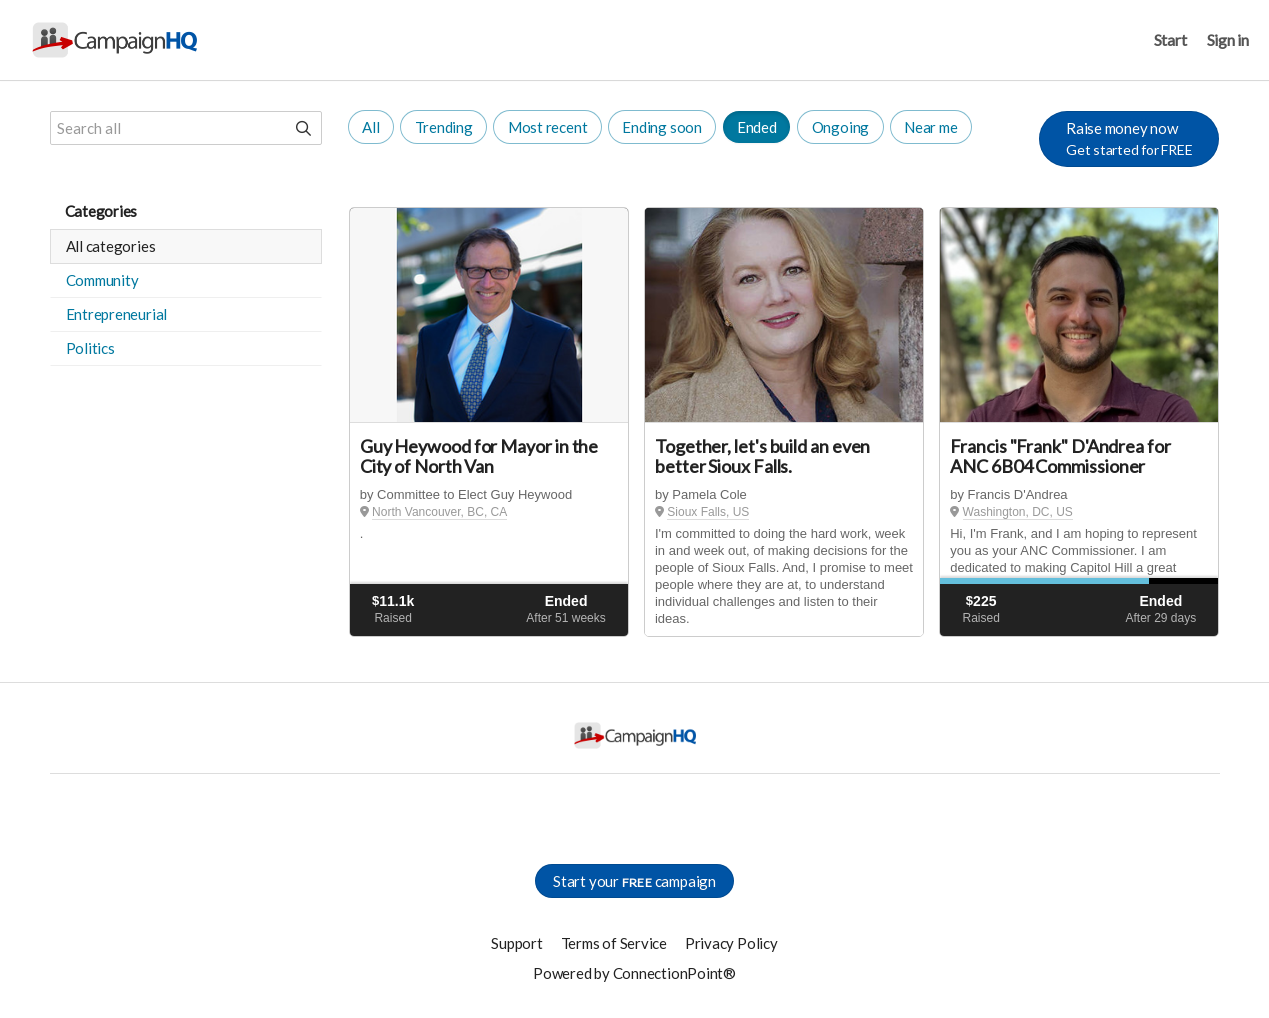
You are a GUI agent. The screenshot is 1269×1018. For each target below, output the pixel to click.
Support (516, 943)
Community (102, 280)
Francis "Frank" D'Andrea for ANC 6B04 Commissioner (1060, 456)
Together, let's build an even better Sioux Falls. (762, 456)
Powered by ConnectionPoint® (634, 973)
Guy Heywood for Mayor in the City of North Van (479, 456)
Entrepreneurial (117, 314)
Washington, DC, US (1018, 512)
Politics (90, 348)
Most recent (548, 127)
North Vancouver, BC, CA (439, 512)
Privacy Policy (731, 943)
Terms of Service (614, 943)
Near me (930, 127)
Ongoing (840, 127)
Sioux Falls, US (708, 512)
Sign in (1228, 39)
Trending (444, 127)
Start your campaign (634, 881)
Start (1170, 39)
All (370, 127)
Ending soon (662, 127)
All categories (111, 246)
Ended (757, 127)
